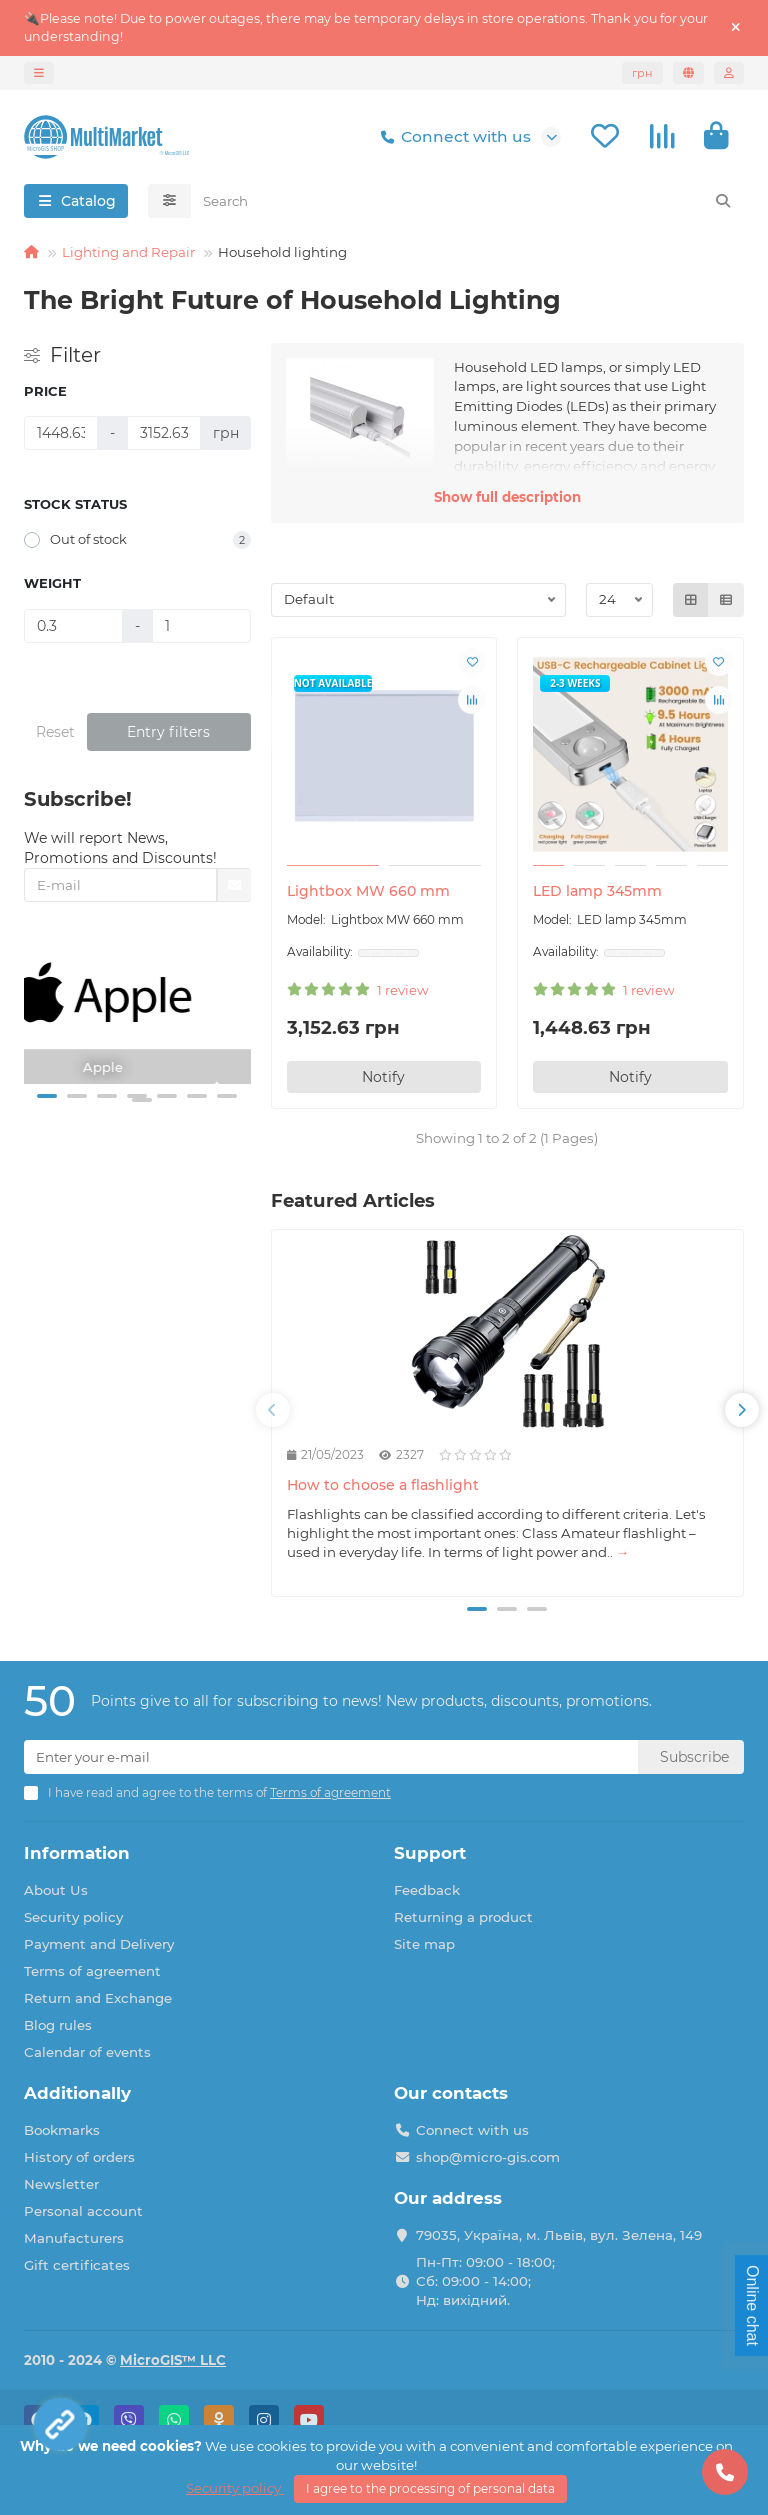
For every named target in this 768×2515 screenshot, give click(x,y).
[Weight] (73, 626)
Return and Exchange (98, 1998)
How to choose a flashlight (383, 1485)
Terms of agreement (92, 1971)
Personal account (83, 2211)
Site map (424, 1944)
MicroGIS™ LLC (173, 2360)
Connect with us (452, 137)
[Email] (331, 1757)
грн (642, 73)
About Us (56, 1890)
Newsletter (61, 2184)
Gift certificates (77, 2265)
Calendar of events (87, 2052)
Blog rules (58, 2025)
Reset (55, 732)
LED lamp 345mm (597, 891)
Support (430, 1853)
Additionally (77, 2093)
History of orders (79, 2157)
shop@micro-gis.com (488, 2157)
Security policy (73, 1917)
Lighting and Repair (128, 252)
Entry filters (168, 732)
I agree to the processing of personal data (430, 2488)
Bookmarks (62, 2130)
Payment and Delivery (99, 1944)
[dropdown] (39, 73)
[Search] (468, 201)
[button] (47, 1096)
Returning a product (463, 1917)
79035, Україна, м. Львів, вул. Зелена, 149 (559, 2235)
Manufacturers (74, 2238)
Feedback (427, 1890)
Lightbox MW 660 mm (368, 891)
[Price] (61, 433)
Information (77, 1853)
